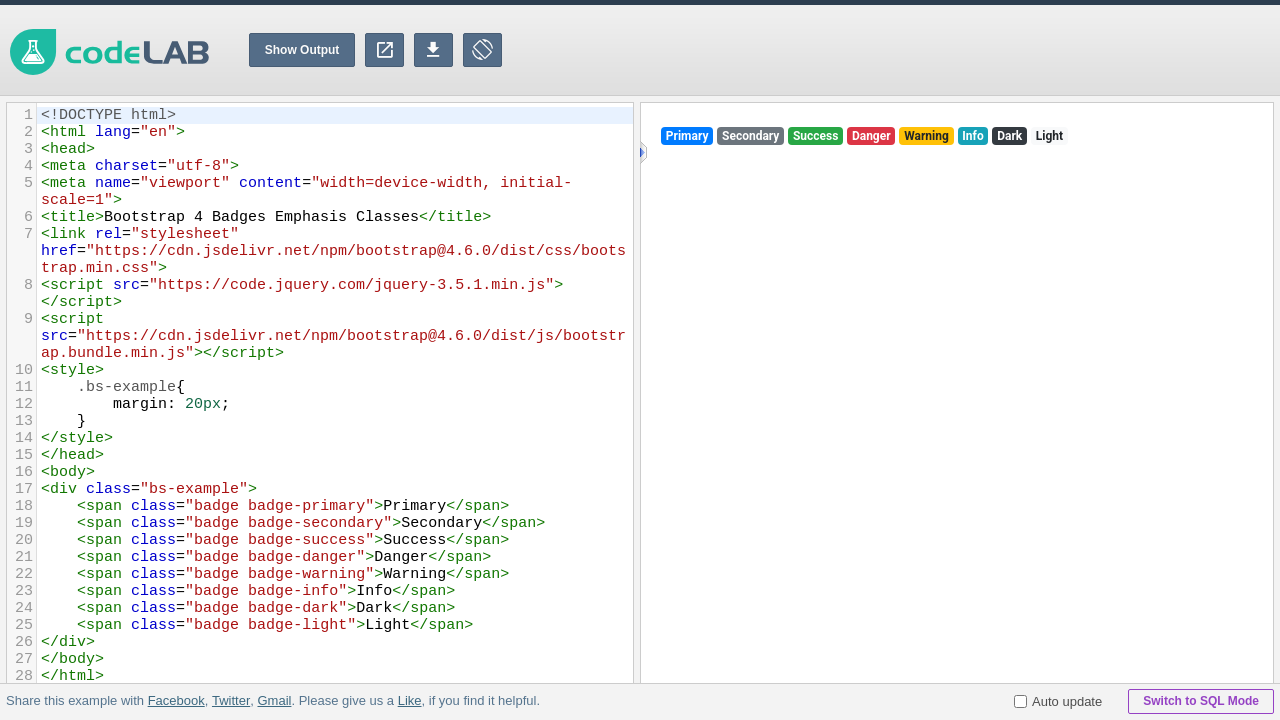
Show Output (302, 50)
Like (409, 700)
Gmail (274, 700)
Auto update (1058, 701)
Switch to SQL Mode (1201, 701)
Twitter (231, 700)
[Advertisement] (916, 50)
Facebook (176, 700)
